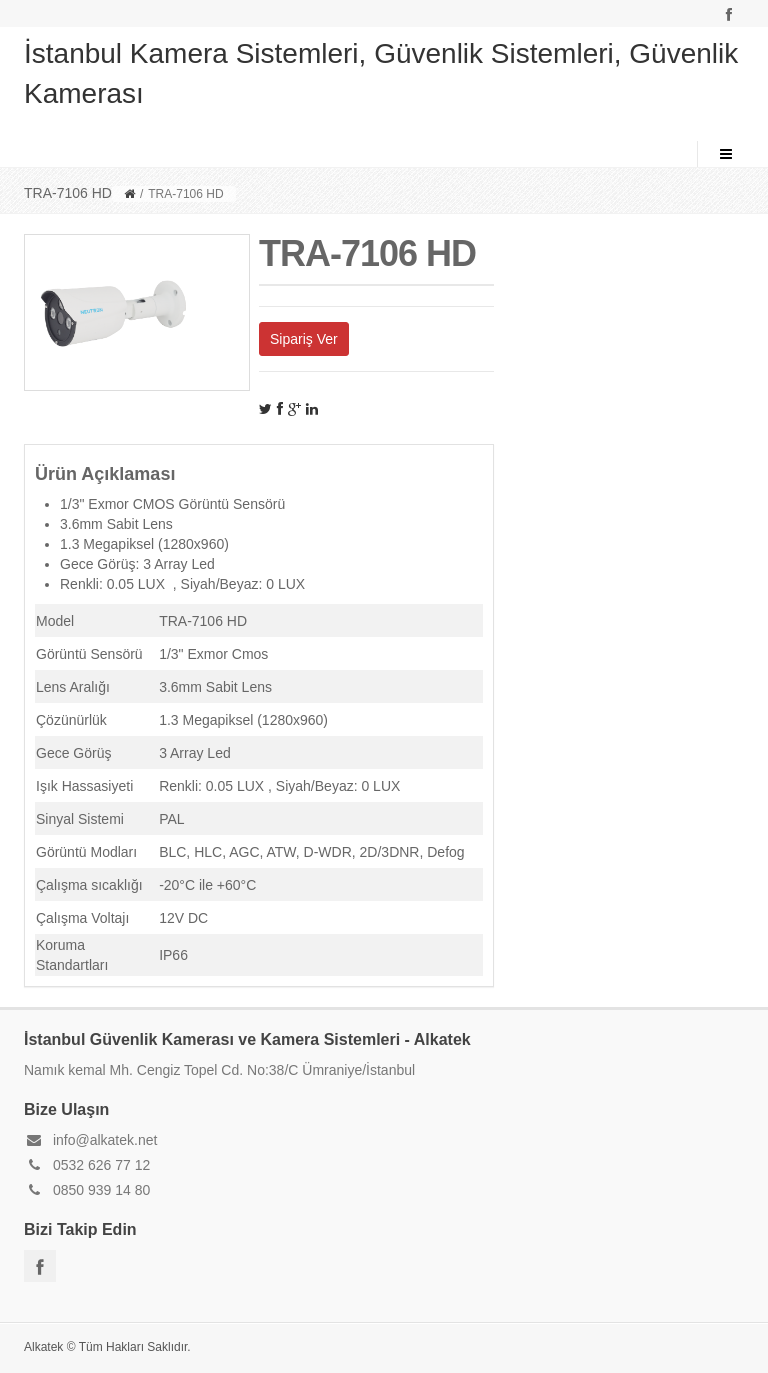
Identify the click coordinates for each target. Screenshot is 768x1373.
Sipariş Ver (304, 339)
